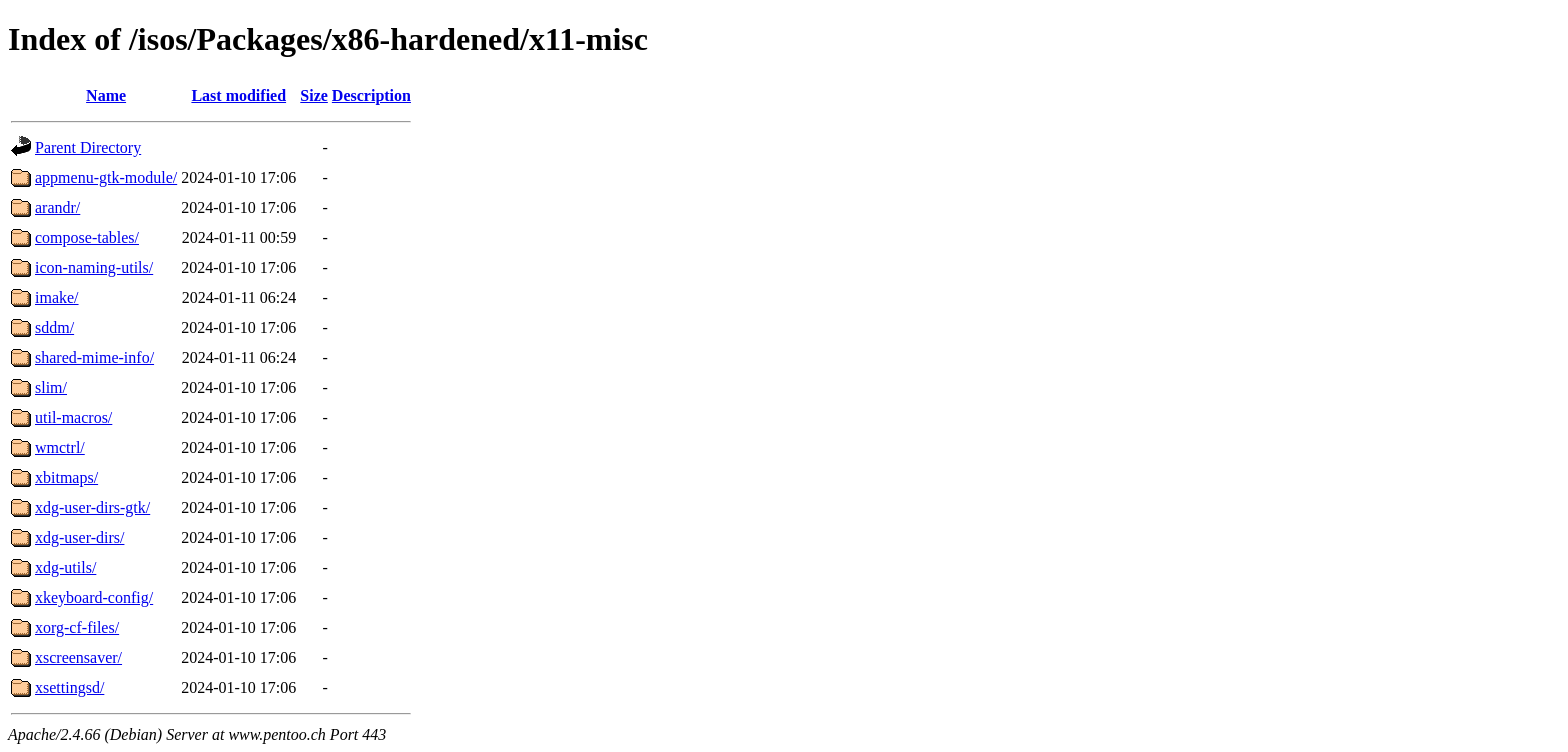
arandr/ (57, 207)
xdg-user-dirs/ (79, 537)
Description (371, 95)
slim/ (51, 387)
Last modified (238, 95)
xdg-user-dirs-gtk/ (92, 507)
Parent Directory (88, 147)
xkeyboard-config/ (94, 597)
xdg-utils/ (65, 567)
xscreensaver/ (78, 657)
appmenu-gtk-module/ (106, 177)
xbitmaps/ (66, 477)
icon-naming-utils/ (94, 267)
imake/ (57, 297)
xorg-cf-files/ (77, 627)
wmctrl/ (60, 447)
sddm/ (54, 327)
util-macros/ (73, 417)
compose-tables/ (87, 237)
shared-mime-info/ (94, 357)
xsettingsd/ (69, 687)
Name (106, 95)
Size (314, 95)
